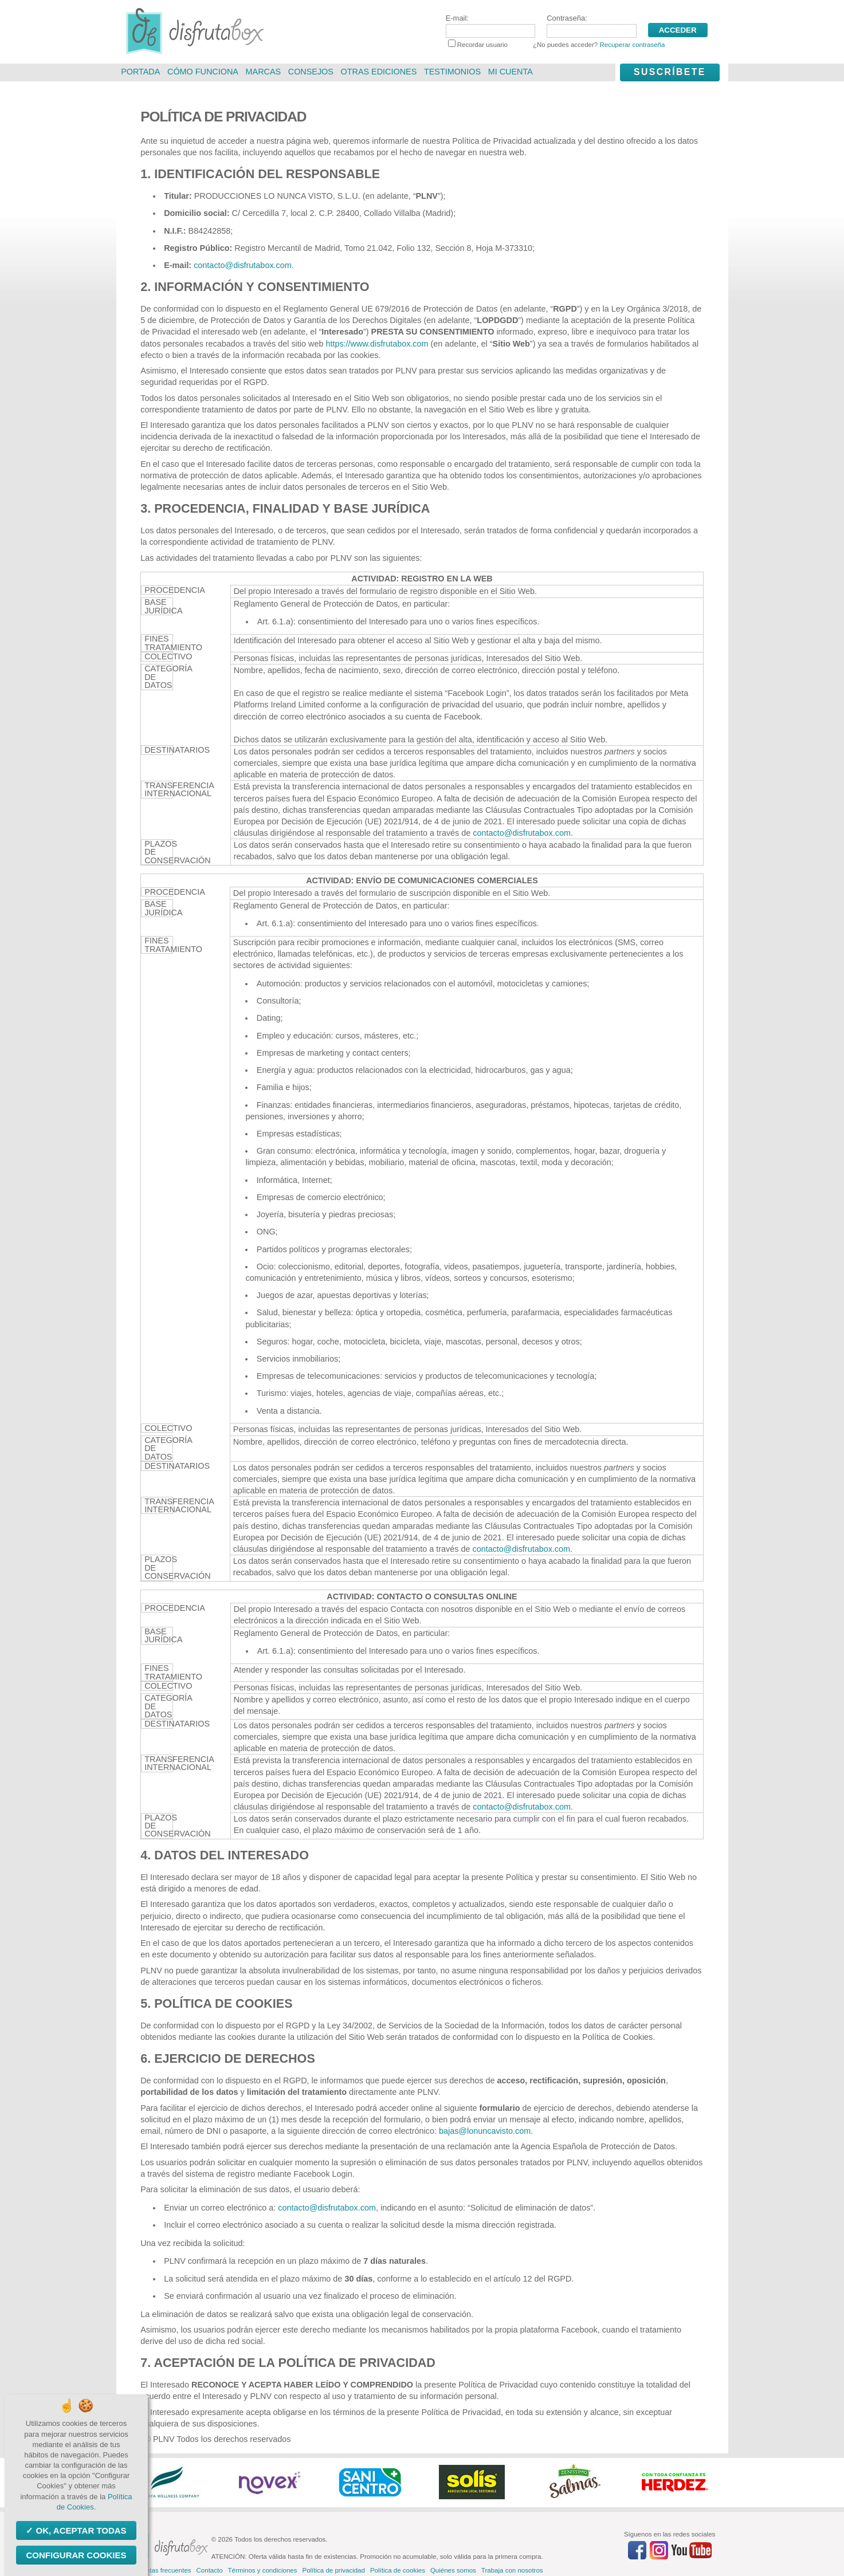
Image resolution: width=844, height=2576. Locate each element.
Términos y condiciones (262, 2570)
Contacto (210, 2570)
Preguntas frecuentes (159, 2570)
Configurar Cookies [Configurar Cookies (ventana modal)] (76, 2555)
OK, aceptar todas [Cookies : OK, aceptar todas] (79, 2530)
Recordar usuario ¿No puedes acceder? (556, 44)
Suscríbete (670, 72)
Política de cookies (397, 2570)
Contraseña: (591, 26)
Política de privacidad (333, 2570)
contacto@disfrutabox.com (243, 265)
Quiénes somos (453, 2570)
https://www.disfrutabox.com (376, 343)
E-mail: (490, 26)
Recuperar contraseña (632, 44)
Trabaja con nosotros (512, 2570)
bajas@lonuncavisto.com (485, 2130)
